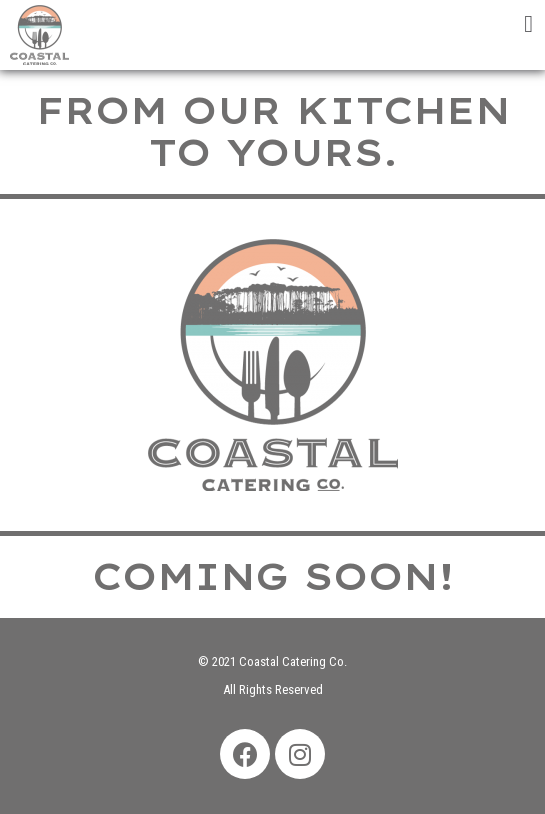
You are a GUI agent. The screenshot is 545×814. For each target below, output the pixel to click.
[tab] (409, 20)
